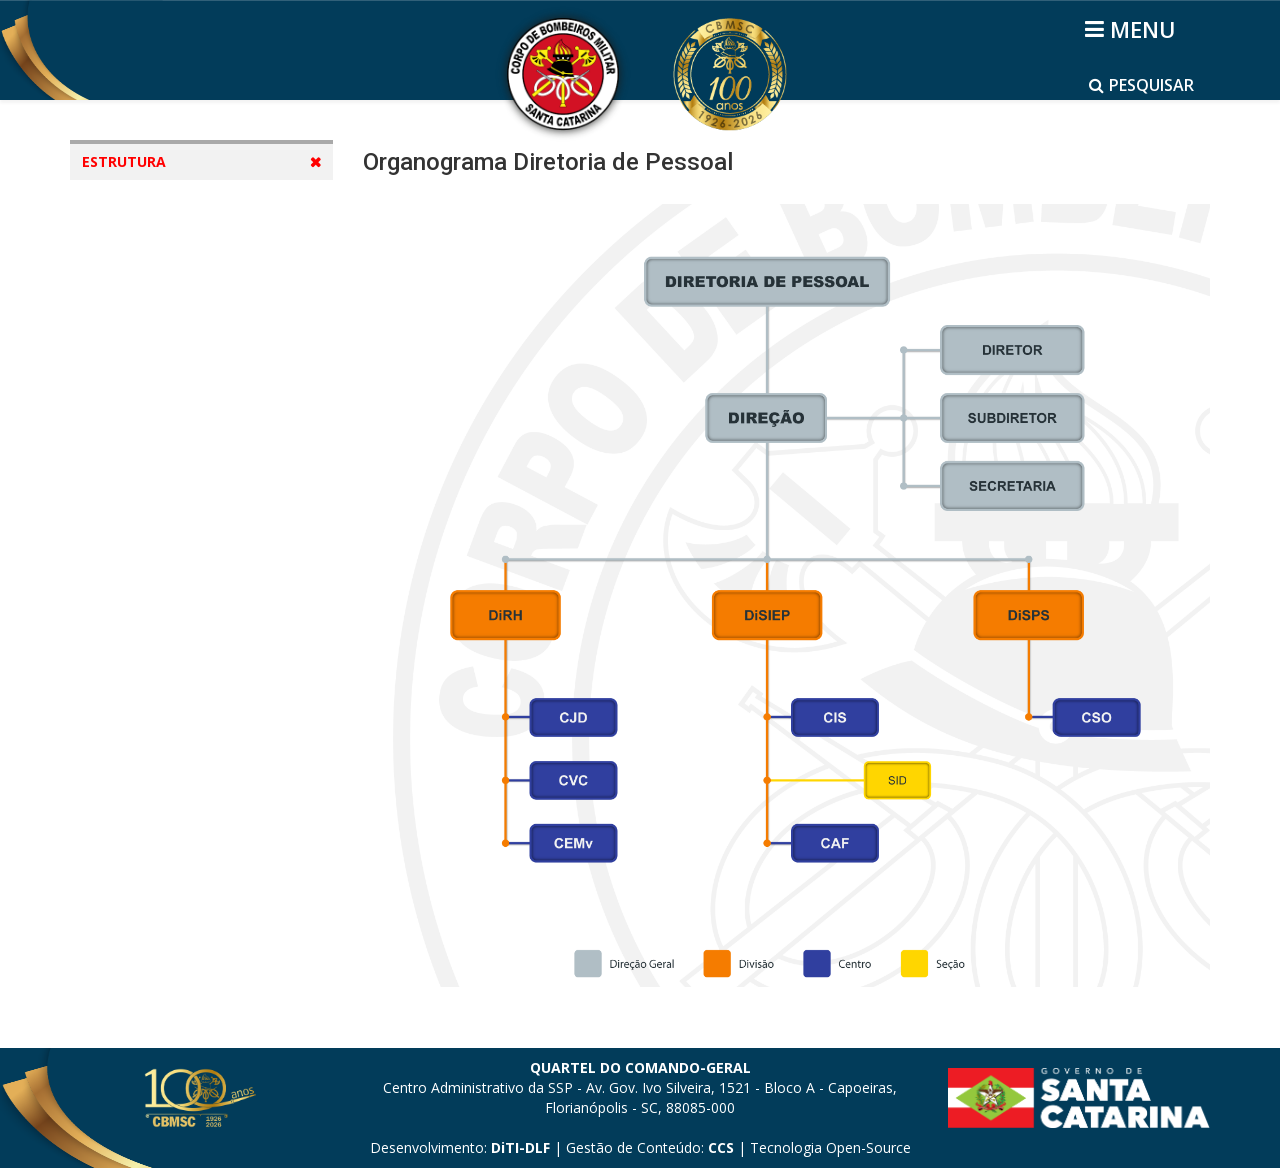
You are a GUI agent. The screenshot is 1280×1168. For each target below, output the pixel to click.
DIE (133, 283)
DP (132, 321)
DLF (135, 359)
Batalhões (137, 549)
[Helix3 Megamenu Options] (1133, 29)
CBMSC (146, 245)
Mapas (125, 435)
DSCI (138, 397)
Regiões (129, 511)
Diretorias (137, 473)
